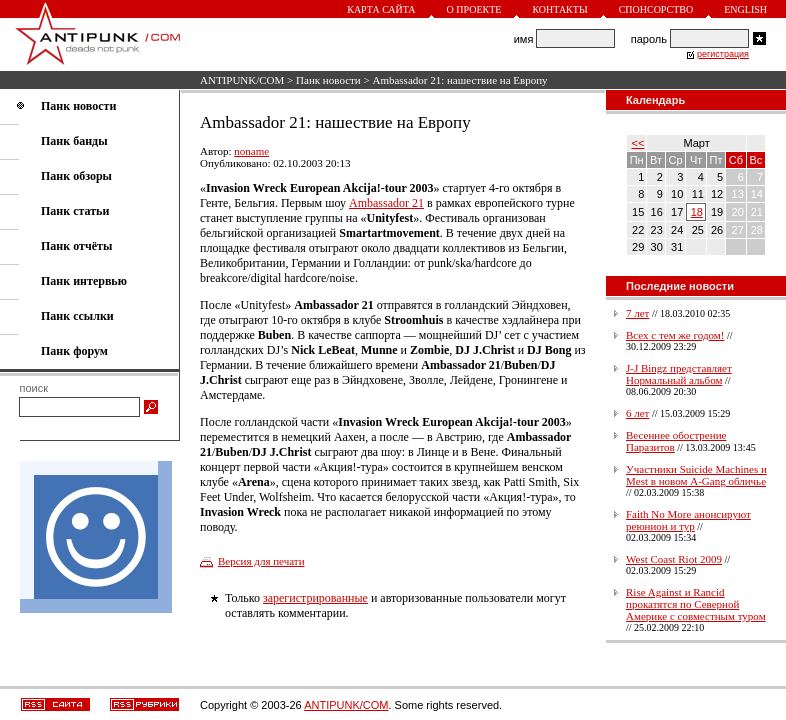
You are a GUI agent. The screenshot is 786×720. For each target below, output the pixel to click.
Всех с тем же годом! (675, 335)
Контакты (559, 9)
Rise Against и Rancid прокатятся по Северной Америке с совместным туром (696, 604)
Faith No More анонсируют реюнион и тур (688, 520)
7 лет (637, 313)
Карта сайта (381, 9)
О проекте (474, 9)
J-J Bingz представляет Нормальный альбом (679, 374)
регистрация (723, 54)
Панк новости (328, 80)
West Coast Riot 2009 (674, 559)
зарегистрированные (315, 598)
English (745, 9)
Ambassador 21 (386, 203)
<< (638, 143)
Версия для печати (261, 561)
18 (697, 212)
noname (251, 151)
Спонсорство (656, 9)
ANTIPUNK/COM (242, 80)
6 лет (637, 413)
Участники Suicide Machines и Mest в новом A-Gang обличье (696, 475)
